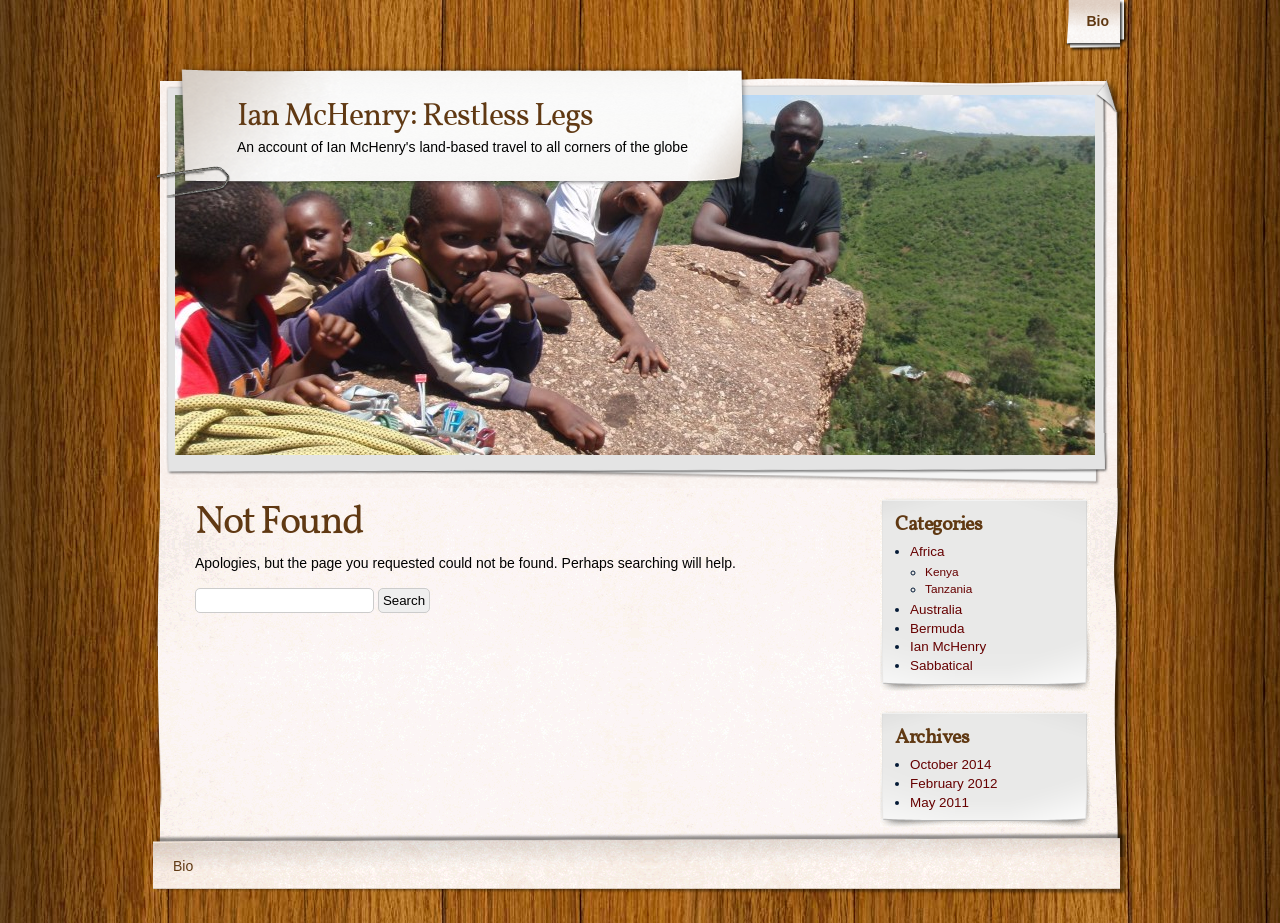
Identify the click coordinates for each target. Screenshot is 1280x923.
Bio (1097, 21)
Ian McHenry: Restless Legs (415, 117)
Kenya (942, 572)
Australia (936, 609)
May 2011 (939, 802)
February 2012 (953, 783)
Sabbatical (941, 665)
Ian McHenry (948, 646)
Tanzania (948, 589)
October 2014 (950, 764)
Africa (927, 551)
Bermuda (937, 628)
